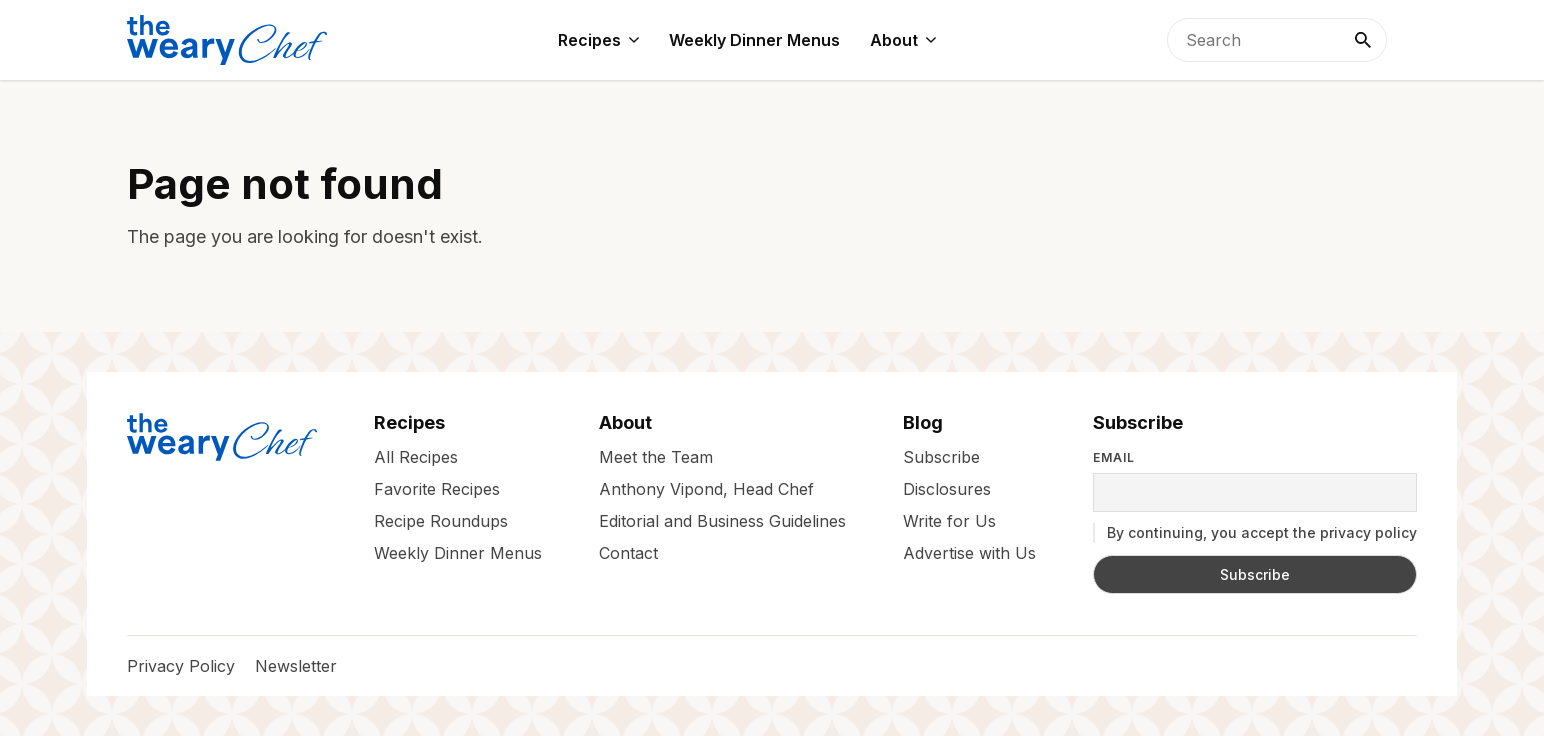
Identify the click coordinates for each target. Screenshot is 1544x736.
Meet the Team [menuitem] (656, 457)
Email (1114, 458)
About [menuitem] (894, 40)
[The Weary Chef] (227, 40)
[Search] (1363, 40)
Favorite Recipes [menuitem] (437, 489)
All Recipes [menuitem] (416, 457)
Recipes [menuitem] (589, 40)
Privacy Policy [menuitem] (181, 666)
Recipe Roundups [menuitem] (441, 521)
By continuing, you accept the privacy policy (1255, 533)
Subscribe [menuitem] (941, 457)
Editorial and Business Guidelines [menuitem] (722, 521)
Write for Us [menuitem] (949, 521)
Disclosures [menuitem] (947, 489)
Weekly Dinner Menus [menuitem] (754, 40)
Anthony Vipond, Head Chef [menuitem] (706, 489)
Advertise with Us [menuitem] (969, 553)
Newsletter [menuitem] (296, 666)
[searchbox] (1277, 40)
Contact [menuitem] (628, 553)
